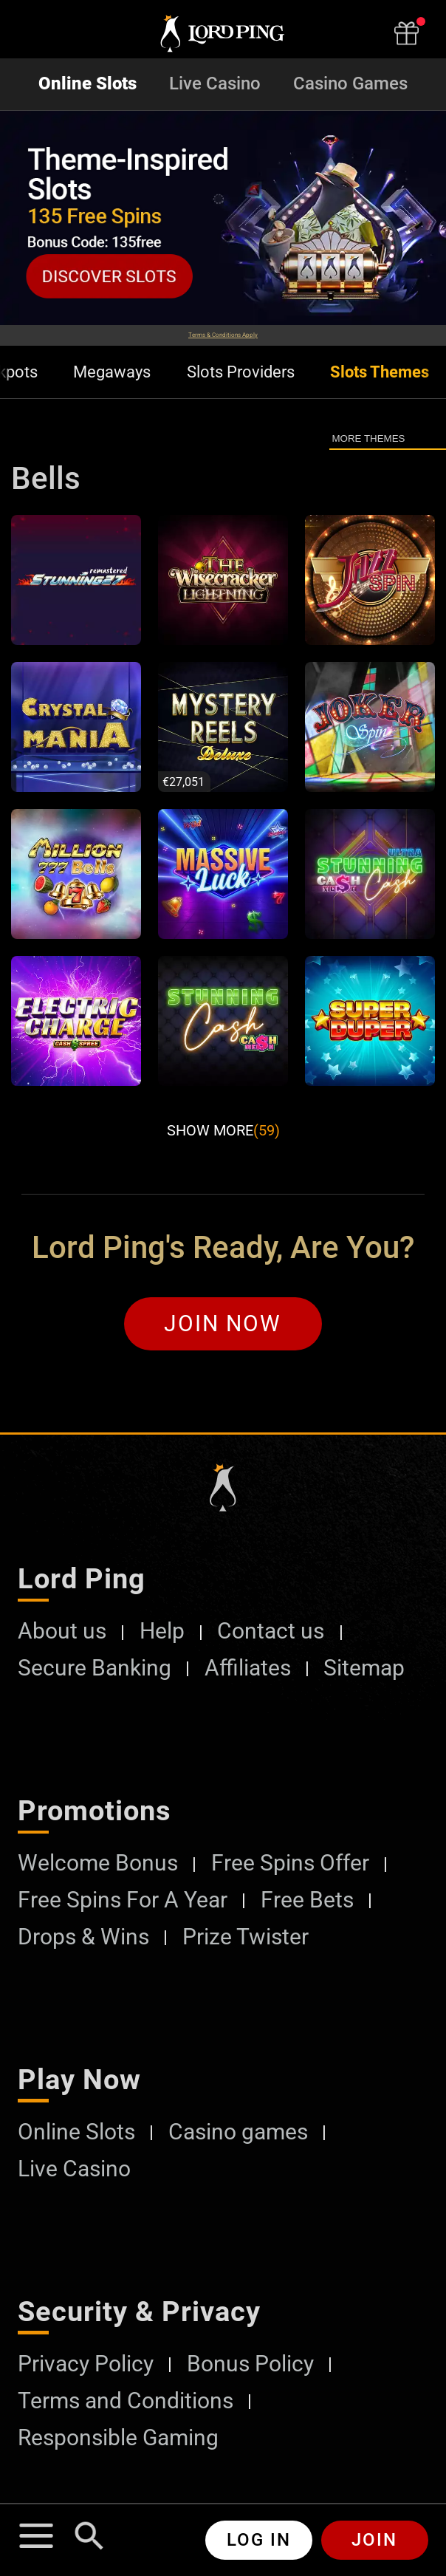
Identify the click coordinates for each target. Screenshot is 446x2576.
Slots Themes (379, 372)
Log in (259, 2539)
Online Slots (87, 84)
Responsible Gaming (118, 2437)
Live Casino (215, 84)
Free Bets (307, 1900)
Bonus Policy (250, 2364)
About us (62, 1631)
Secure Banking (94, 1668)
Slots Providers (241, 372)
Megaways (112, 372)
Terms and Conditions (125, 2400)
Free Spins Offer (290, 1863)
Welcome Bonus (98, 1863)
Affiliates (248, 1668)
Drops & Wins (83, 1937)
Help (162, 1631)
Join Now (222, 1323)
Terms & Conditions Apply (223, 335)
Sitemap (364, 1668)
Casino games (238, 2132)
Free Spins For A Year (122, 1900)
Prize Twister (245, 1937)
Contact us (270, 1631)
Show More (223, 1130)
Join (374, 2539)
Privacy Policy (86, 2364)
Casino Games (350, 84)
